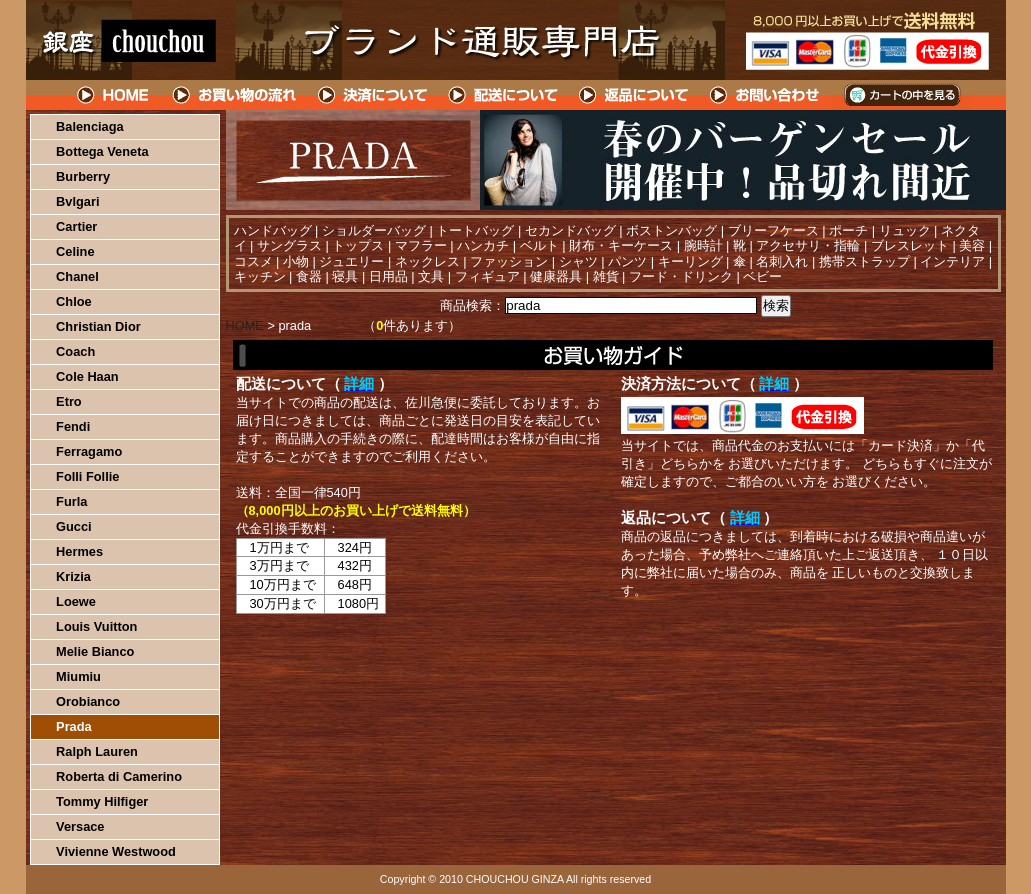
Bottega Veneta (102, 151)
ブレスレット (910, 245)
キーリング (690, 261)
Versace (80, 826)
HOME (114, 95)
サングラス (289, 245)
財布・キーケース (621, 245)
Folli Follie (87, 476)
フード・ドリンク (681, 276)
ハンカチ (483, 245)
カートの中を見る (901, 95)
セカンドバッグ (570, 230)
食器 (309, 276)
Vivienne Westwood (116, 851)
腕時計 (703, 245)
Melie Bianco (95, 651)
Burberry (83, 176)
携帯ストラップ (864, 261)
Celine (75, 251)
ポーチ (848, 230)
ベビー (762, 276)
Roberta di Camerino (119, 776)
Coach (75, 351)
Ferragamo (89, 451)
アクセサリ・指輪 (808, 245)
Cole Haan (87, 376)
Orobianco (88, 701)
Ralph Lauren (97, 751)
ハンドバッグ (273, 230)
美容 (972, 245)
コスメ (253, 261)
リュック (905, 230)
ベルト (539, 245)
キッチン (260, 276)
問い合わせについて (766, 95)
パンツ (627, 261)
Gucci (74, 526)
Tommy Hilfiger (102, 801)
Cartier (76, 226)
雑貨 (606, 276)
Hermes (79, 551)
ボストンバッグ (671, 230)
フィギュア (487, 276)
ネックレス (427, 261)
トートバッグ (475, 230)
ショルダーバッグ (374, 230)
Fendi (73, 426)
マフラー (421, 245)
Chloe (74, 301)
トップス (358, 245)
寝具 (345, 276)
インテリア (952, 261)
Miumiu (78, 676)
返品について (634, 95)
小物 (296, 261)
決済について (372, 95)
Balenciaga (90, 126)
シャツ (578, 261)
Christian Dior (98, 326)
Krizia (73, 576)
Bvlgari (77, 201)
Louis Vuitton (96, 626)
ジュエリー (351, 261)
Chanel (77, 276)
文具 (431, 276)
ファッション (509, 261)
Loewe (76, 601)
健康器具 (556, 276)
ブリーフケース (773, 230)
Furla (71, 501)
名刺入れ (782, 261)
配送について (503, 95)
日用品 (388, 276)
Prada (74, 726)
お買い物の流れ (234, 95)
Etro (69, 401)
